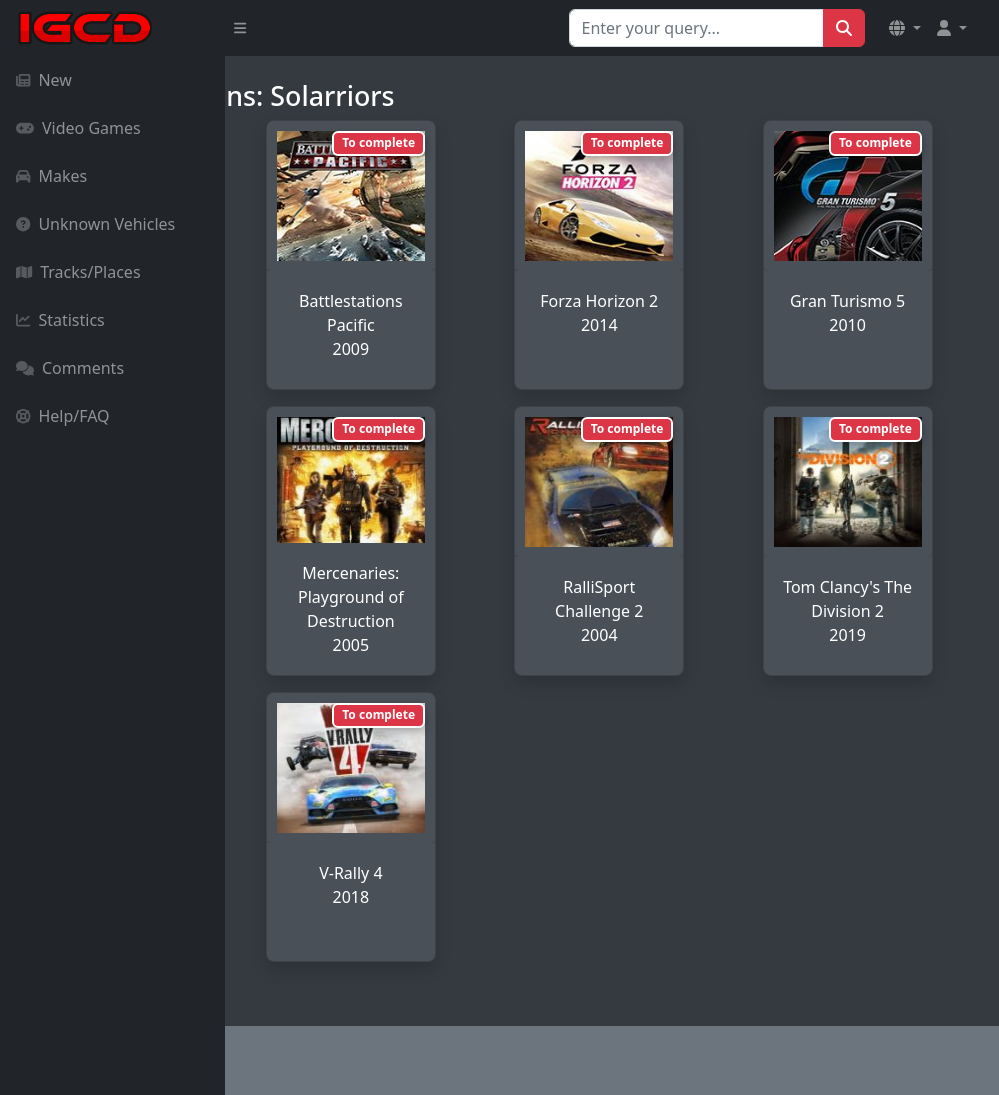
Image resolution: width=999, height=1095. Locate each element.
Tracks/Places (78, 272)
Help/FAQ (63, 416)
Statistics (60, 320)
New (44, 80)
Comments (70, 368)
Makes (51, 176)
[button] (905, 28)
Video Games (78, 128)
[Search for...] (696, 28)
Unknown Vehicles (95, 224)
